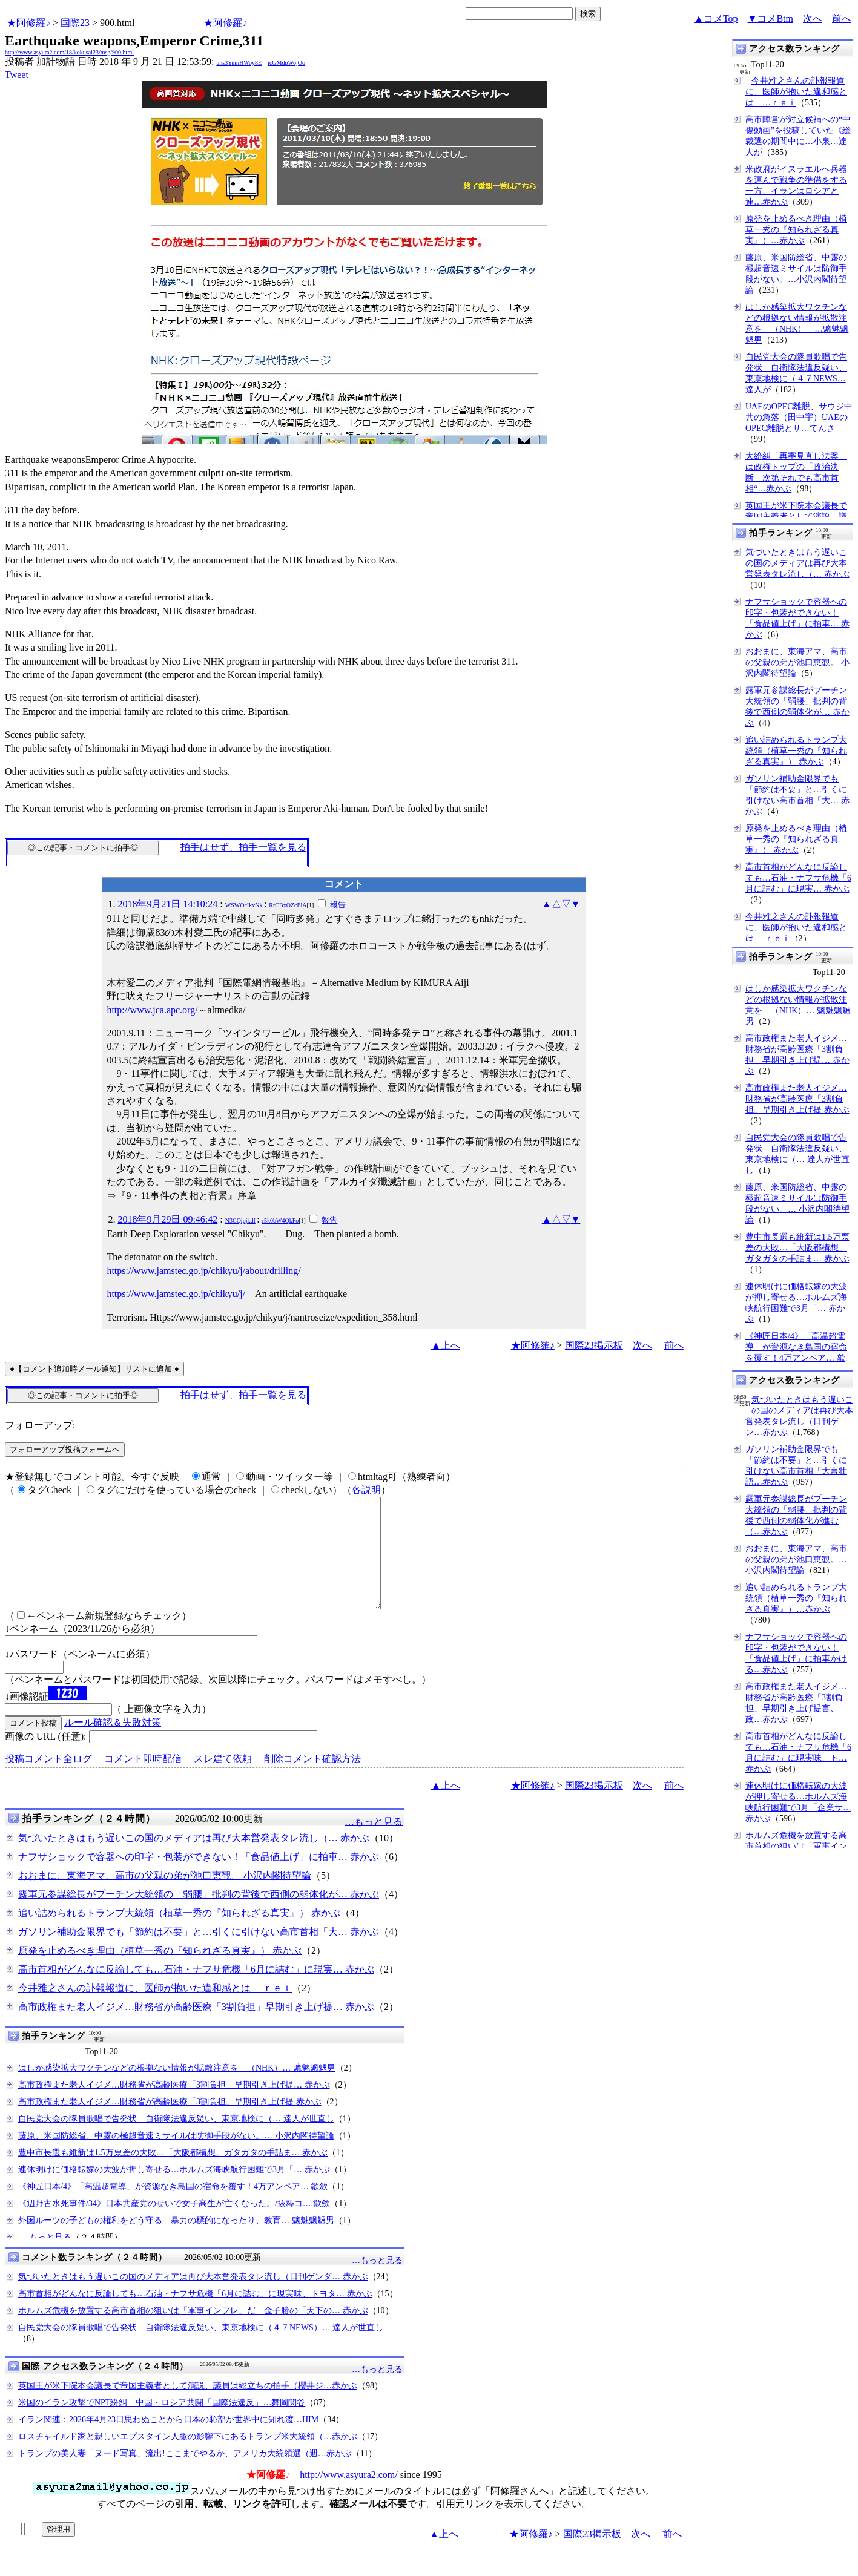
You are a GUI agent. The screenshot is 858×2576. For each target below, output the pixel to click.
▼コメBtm (770, 18)
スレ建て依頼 (223, 1780)
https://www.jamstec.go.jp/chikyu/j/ (176, 1294)
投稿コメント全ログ (48, 1780)
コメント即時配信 (143, 1780)
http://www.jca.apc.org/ (152, 1010)
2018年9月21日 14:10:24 (167, 904)
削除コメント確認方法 (312, 1780)
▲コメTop (716, 18)
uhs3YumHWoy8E (239, 62)
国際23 (75, 23)
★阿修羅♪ (28, 23)
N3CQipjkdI (240, 1220)
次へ (812, 18)
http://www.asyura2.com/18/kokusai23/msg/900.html (69, 52)
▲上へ (445, 1345)
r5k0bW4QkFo (280, 1220)
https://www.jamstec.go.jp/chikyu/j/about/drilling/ (203, 1271)
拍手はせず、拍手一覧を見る (243, 847)
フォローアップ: (40, 1425)
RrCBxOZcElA (287, 905)
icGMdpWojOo (286, 62)
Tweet (16, 75)
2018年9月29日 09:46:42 (167, 1219)
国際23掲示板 (594, 1345)
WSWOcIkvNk (244, 905)
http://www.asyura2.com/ (349, 2496)
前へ (841, 18)
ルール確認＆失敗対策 (112, 1744)
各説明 (366, 1490)
